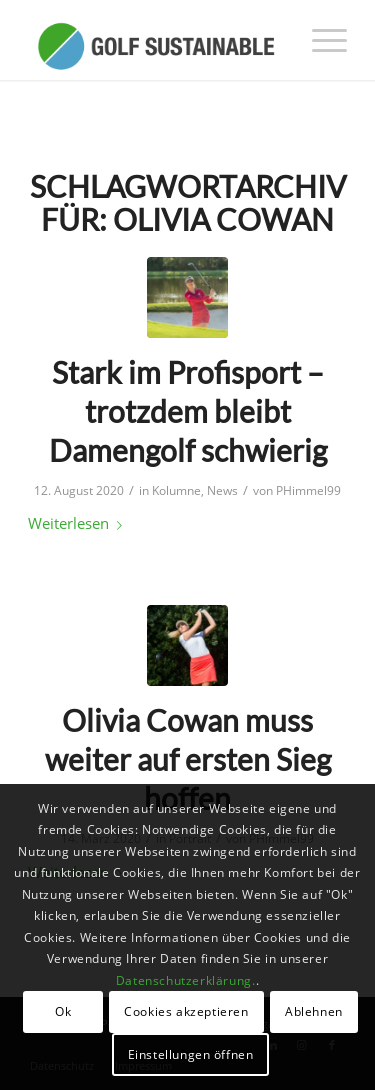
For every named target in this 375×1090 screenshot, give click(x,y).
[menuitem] (319, 40)
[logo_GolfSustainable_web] (155, 40)
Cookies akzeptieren (186, 1011)
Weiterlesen (79, 523)
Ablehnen (314, 1011)
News (222, 490)
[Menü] (319, 40)
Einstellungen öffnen (191, 1054)
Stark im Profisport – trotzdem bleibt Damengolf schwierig (188, 411)
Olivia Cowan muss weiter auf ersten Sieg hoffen (188, 759)
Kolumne (176, 490)
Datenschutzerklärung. (186, 980)
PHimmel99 (308, 490)
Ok (63, 1011)
